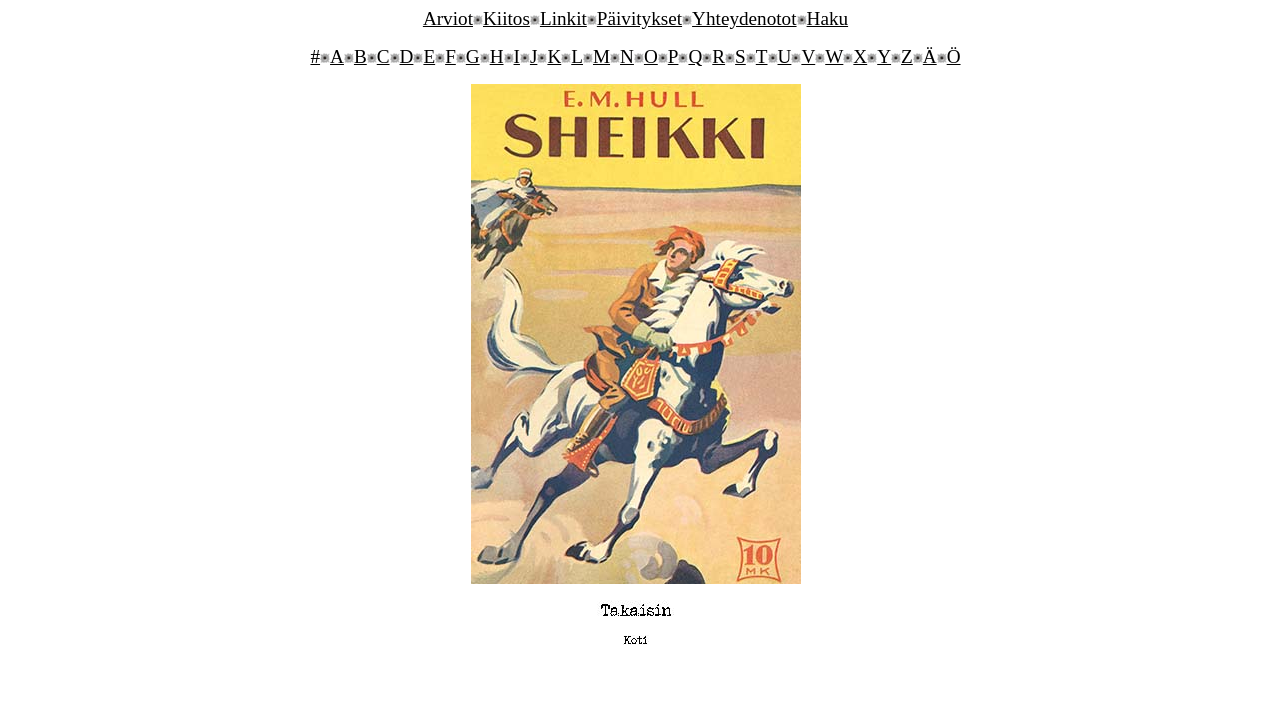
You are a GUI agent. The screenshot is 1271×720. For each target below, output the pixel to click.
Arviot (448, 18)
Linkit (563, 18)
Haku (828, 18)
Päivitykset (639, 18)
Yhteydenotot (744, 18)
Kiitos (506, 18)
